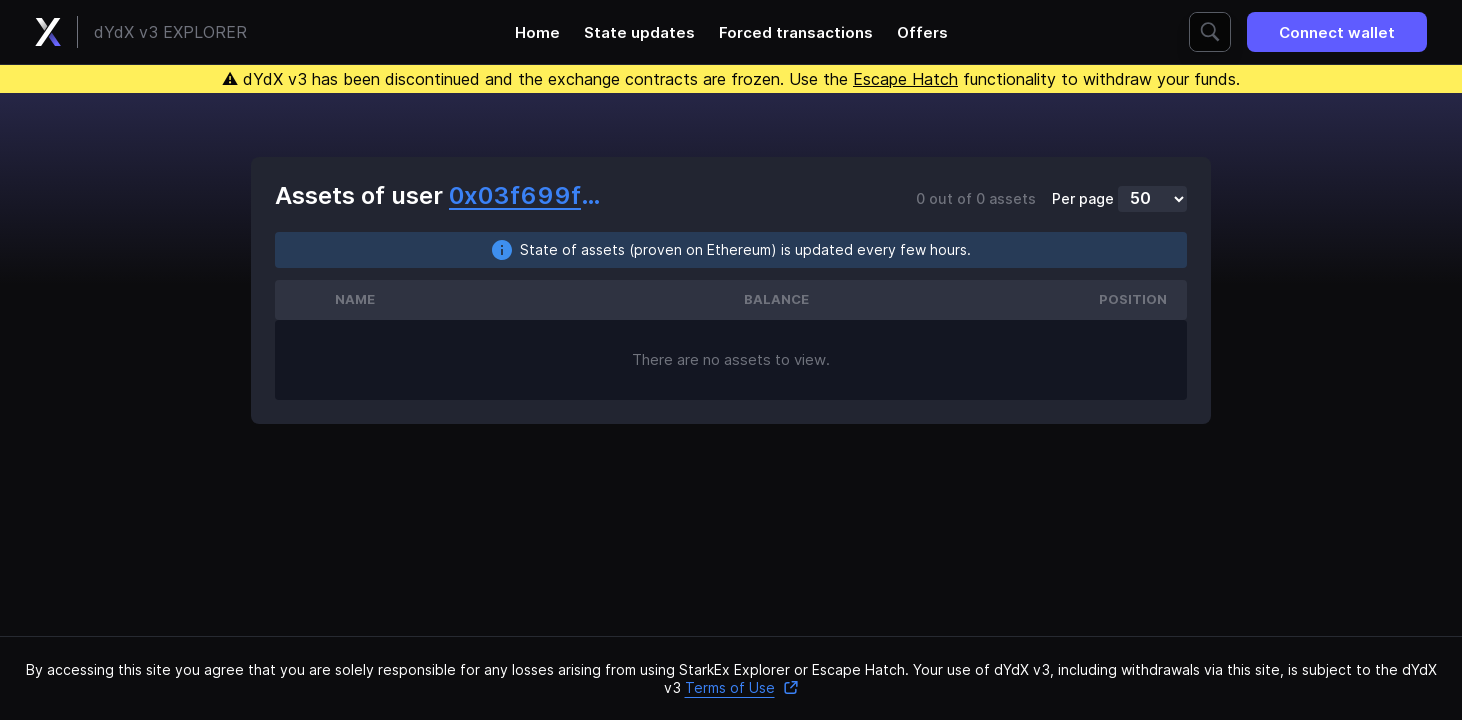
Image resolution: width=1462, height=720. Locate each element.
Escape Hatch (905, 79)
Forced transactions (796, 32)
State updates (639, 32)
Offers (922, 32)
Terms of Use (742, 687)
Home (537, 32)
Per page (1083, 199)
